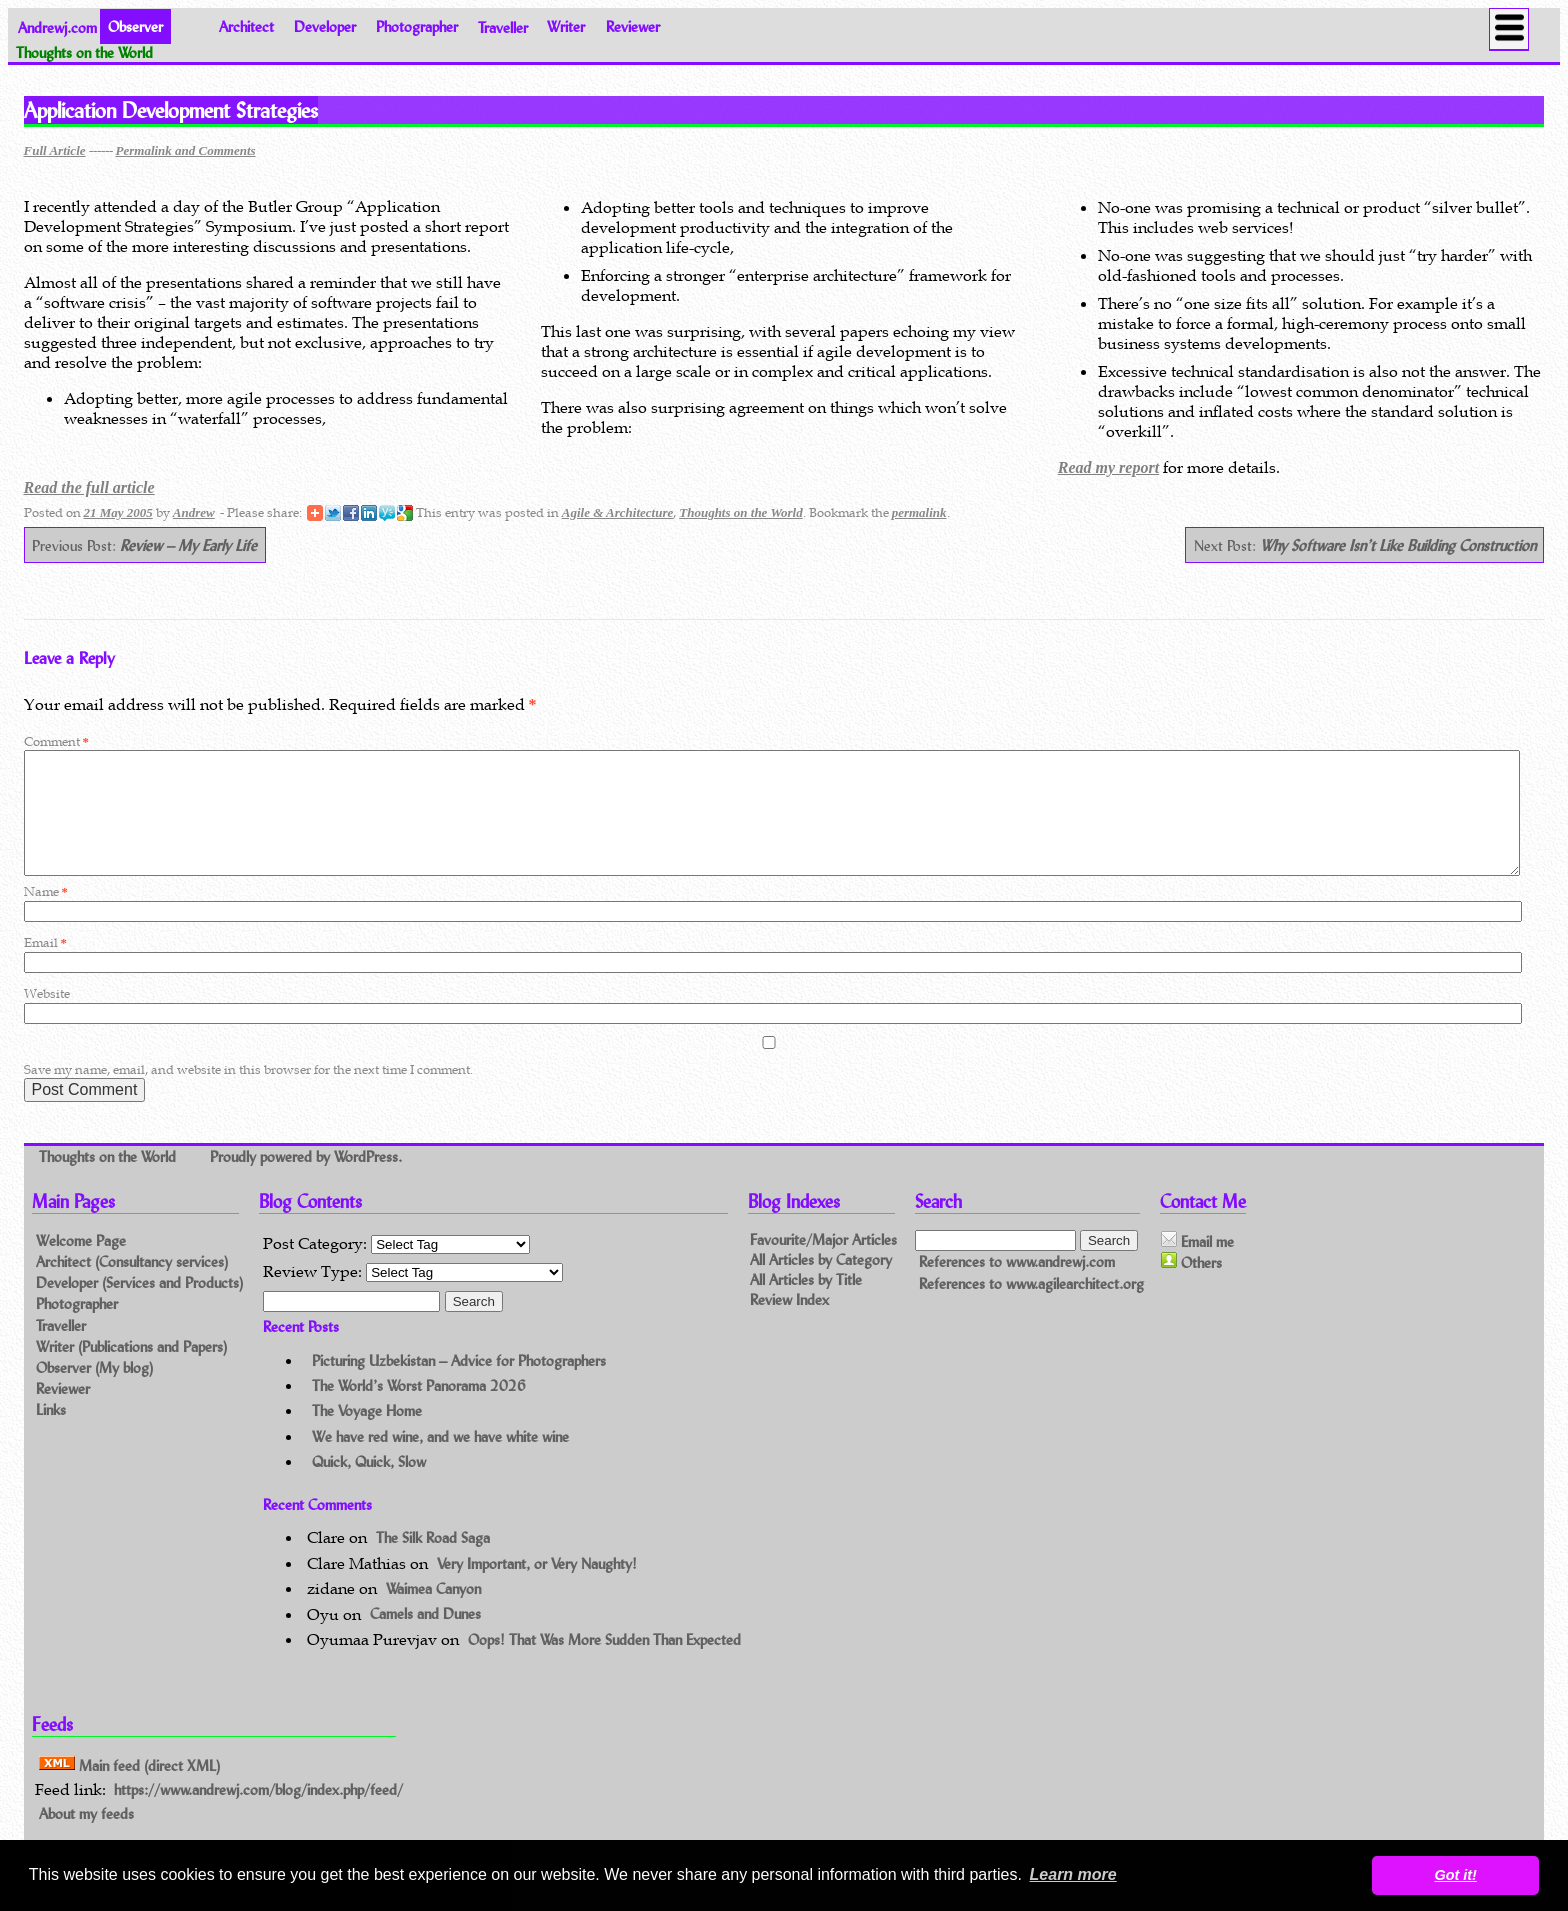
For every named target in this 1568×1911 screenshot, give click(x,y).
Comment (56, 741)
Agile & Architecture (617, 512)
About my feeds (86, 1837)
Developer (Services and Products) (139, 1306)
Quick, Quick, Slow (369, 1485)
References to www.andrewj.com (1017, 1285)
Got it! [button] (1456, 1875)
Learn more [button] (1073, 1874)
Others (1191, 1286)
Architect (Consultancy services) (132, 1285)
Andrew (194, 512)
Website (47, 1017)
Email (45, 966)
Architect (246, 26)
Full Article (55, 150)
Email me (1197, 1265)
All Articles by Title (806, 1303)
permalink (919, 512)
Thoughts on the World (740, 512)
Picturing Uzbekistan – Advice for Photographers (459, 1384)
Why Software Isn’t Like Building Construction (1398, 545)
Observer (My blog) (94, 1391)
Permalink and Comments (186, 150)
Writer (566, 26)
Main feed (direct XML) (129, 1788)
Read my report (1108, 467)
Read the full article (89, 487)
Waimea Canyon (433, 1612)
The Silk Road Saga (433, 1561)
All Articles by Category (821, 1283)
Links (51, 1433)
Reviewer (633, 26)
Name (46, 915)
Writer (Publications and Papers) (131, 1370)
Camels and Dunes (425, 1638)
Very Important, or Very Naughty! (537, 1587)
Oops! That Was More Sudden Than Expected (604, 1663)
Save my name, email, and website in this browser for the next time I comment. (248, 1093)
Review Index (789, 1323)
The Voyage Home (367, 1434)
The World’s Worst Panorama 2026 (419, 1409)
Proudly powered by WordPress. (306, 1180)
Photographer (417, 26)
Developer (325, 26)
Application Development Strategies (171, 110)
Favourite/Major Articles (823, 1263)
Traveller (503, 26)
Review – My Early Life (188, 545)
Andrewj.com (57, 26)
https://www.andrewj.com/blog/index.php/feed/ (258, 1813)
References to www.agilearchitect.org (1031, 1307)
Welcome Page (81, 1264)
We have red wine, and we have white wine (440, 1460)
